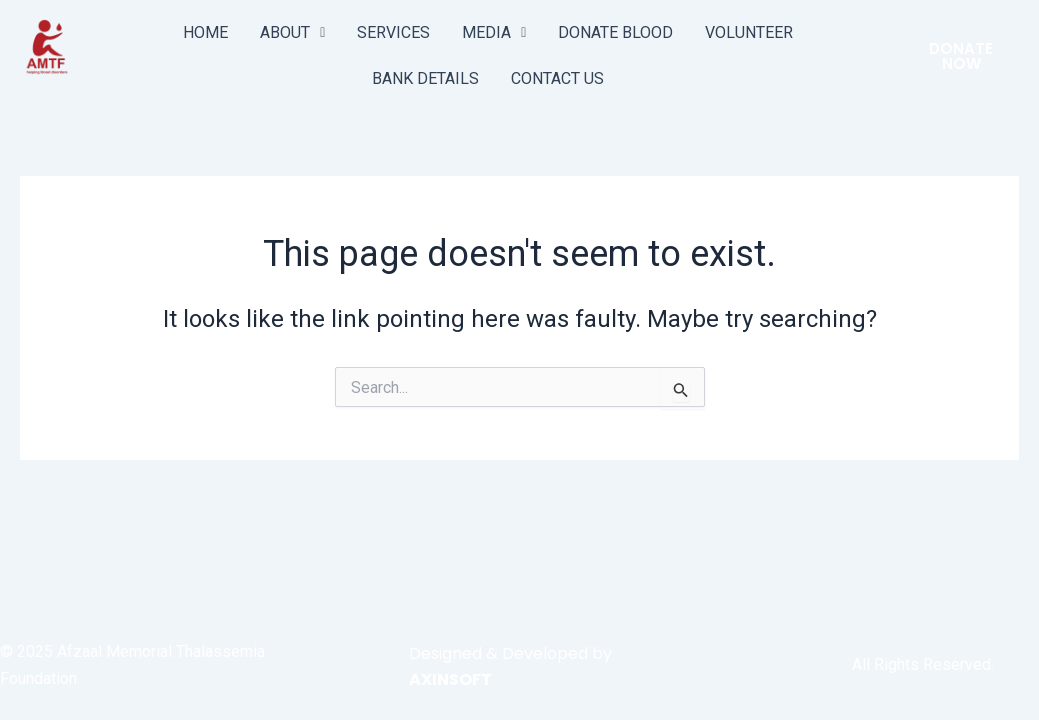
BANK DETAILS (425, 78)
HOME (205, 32)
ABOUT (292, 32)
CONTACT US (557, 78)
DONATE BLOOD (615, 32)
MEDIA (494, 32)
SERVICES (393, 32)
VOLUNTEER (749, 32)
